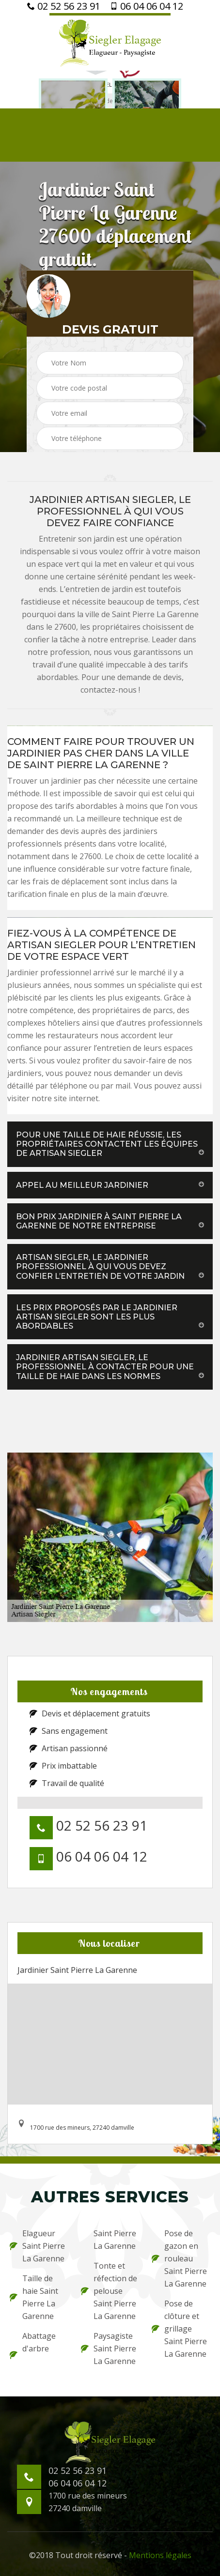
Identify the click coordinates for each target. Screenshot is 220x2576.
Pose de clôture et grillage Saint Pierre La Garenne (179, 2328)
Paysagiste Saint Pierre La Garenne (108, 2348)
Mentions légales (160, 2555)
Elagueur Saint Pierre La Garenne (37, 2246)
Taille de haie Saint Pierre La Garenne (34, 2297)
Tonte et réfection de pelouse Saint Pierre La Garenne (109, 2290)
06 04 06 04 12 (146, 6)
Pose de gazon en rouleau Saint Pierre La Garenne (179, 2258)
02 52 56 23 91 (63, 6)
